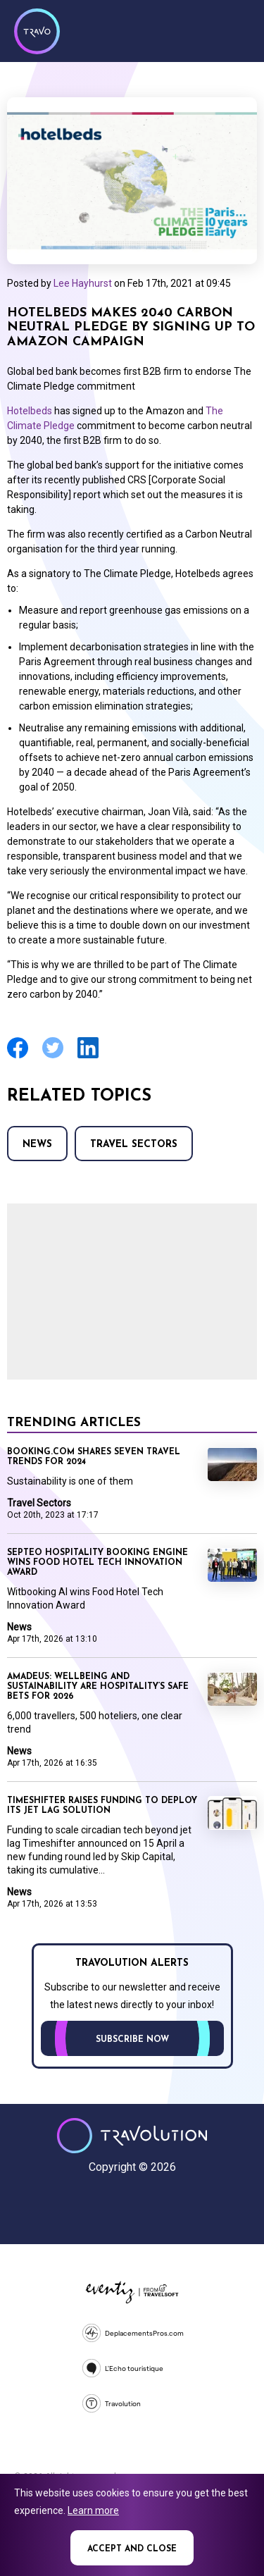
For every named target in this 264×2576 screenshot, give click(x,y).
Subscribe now (132, 2040)
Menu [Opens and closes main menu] (236, 29)
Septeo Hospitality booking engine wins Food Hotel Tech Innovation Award (97, 1563)
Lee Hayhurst (83, 283)
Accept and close (132, 2549)
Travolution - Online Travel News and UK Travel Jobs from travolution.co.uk (132, 2135)
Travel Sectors (133, 1144)
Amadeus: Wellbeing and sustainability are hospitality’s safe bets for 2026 (98, 1687)
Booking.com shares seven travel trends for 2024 (93, 1457)
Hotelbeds (29, 410)
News (37, 1144)
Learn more (93, 2510)
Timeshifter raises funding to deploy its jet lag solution (102, 1806)
